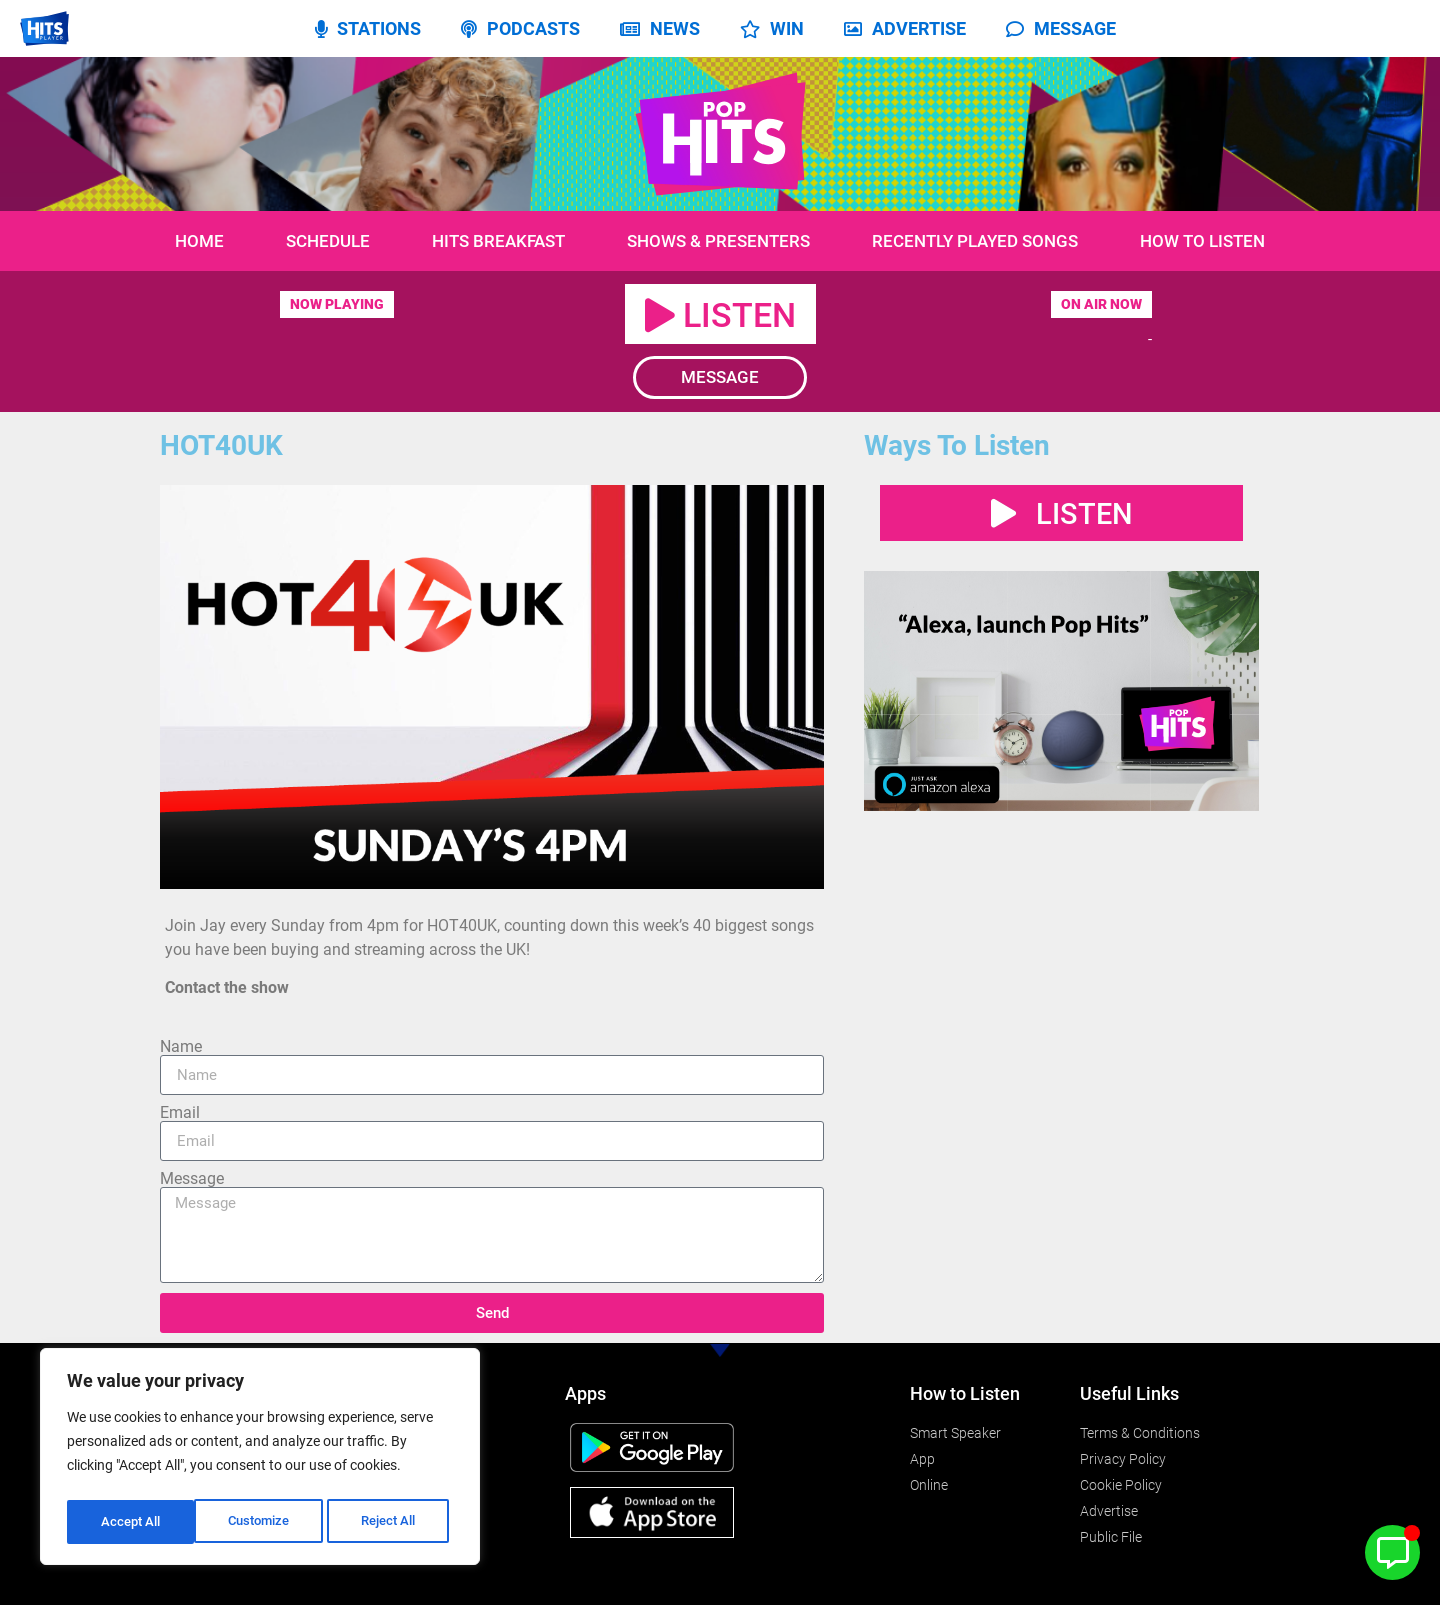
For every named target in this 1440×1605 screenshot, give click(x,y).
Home (199, 241)
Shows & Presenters (718, 241)
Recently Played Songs (975, 241)
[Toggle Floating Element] (1392, 1552)
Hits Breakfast (498, 241)
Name (181, 1047)
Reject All (262, 1522)
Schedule (328, 241)
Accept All (392, 1522)
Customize (131, 1522)
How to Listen (1202, 241)
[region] (260, 1460)
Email (180, 1113)
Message (192, 1179)
